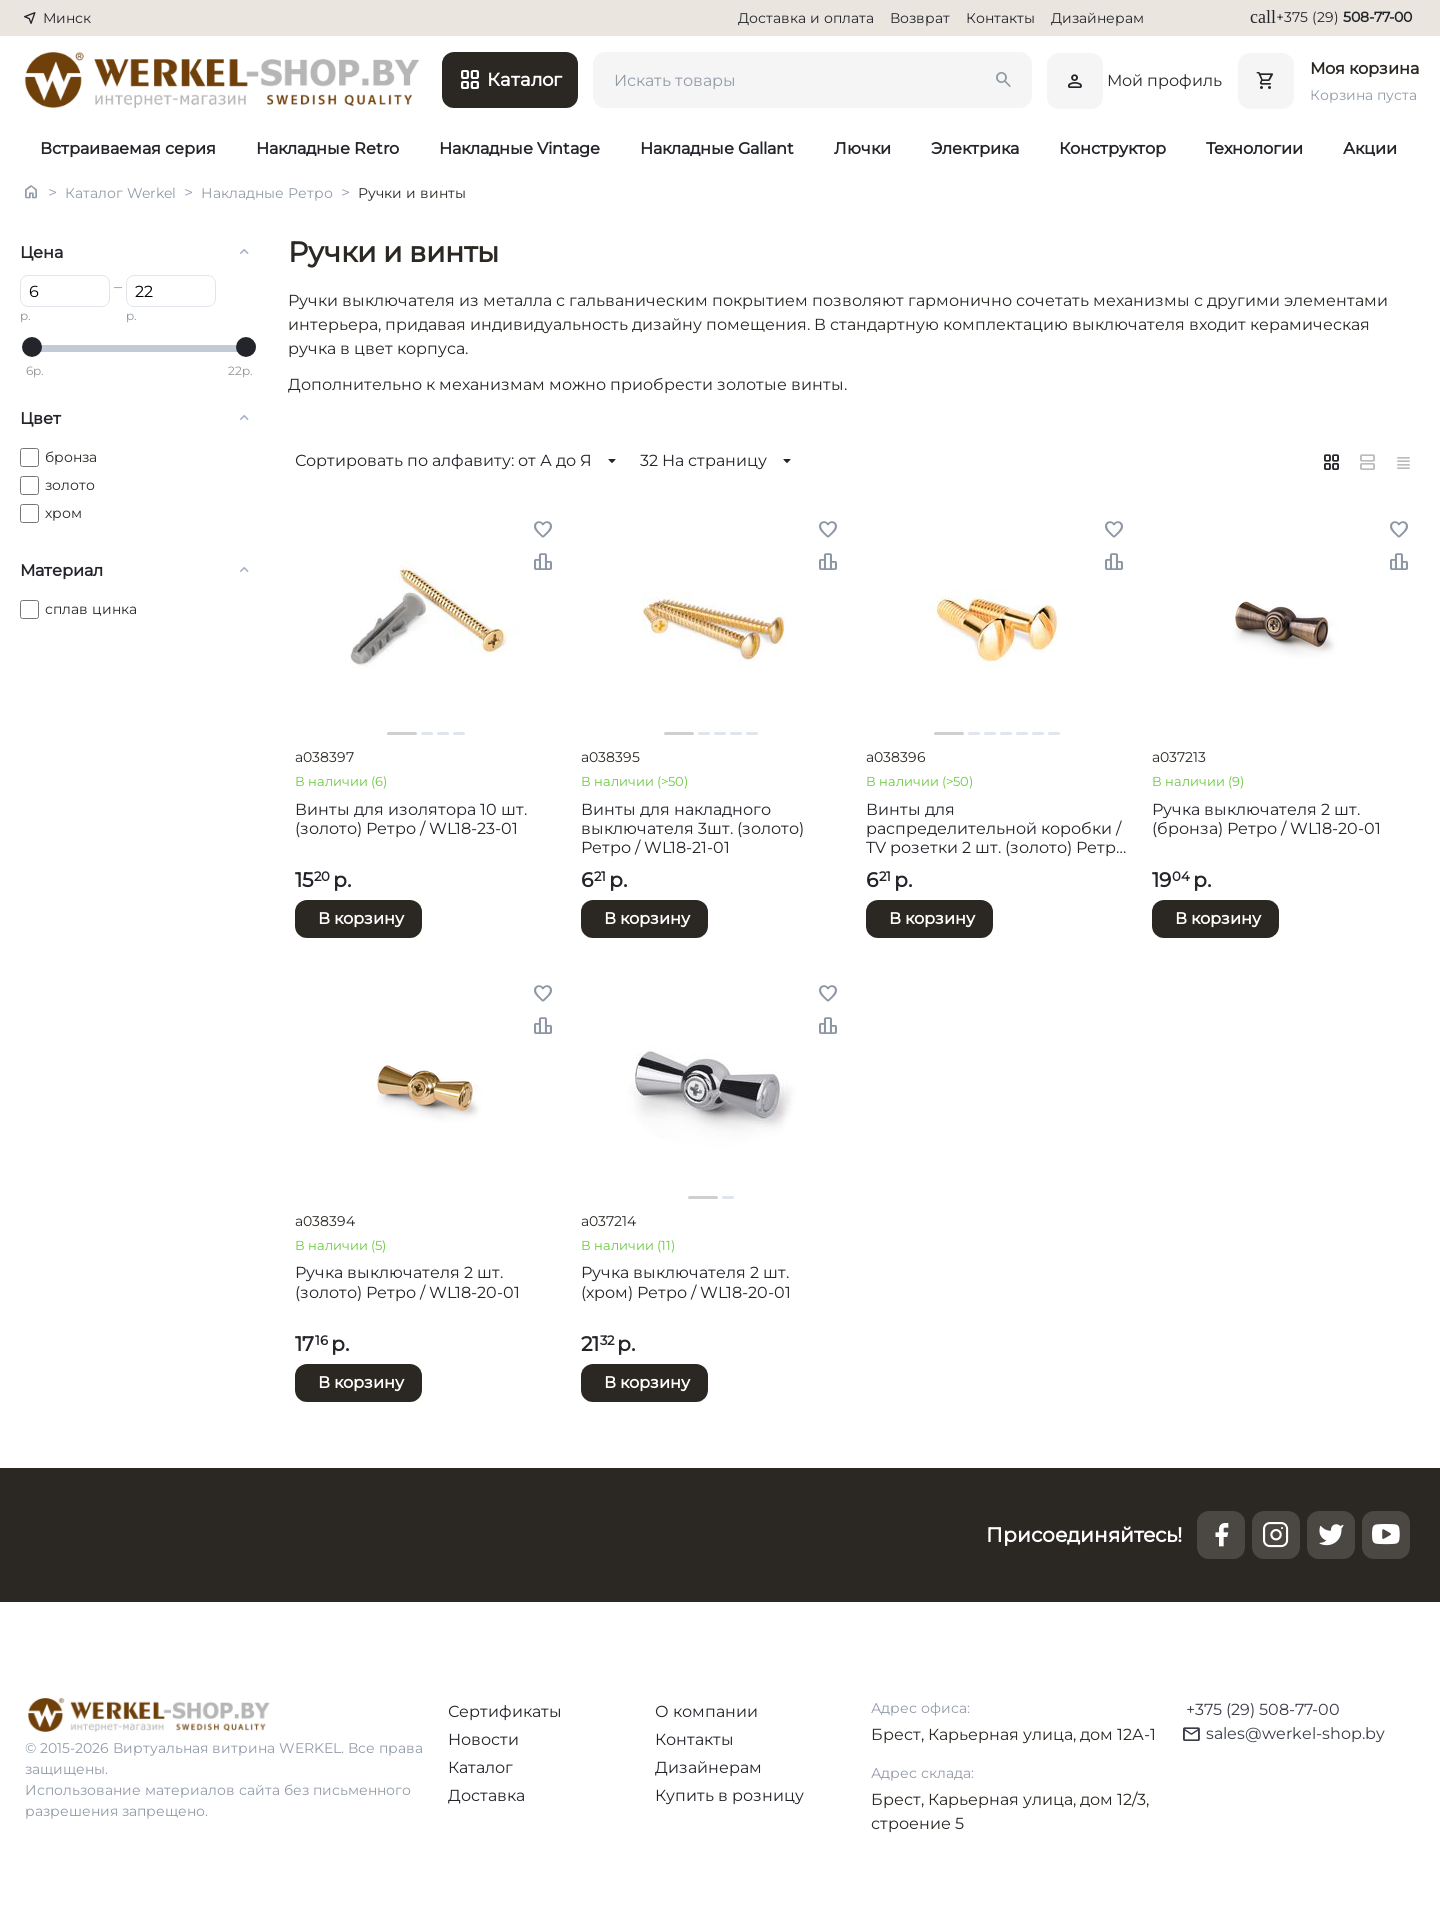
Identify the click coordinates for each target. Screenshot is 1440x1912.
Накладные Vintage (519, 148)
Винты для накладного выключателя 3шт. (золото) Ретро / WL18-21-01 (692, 828)
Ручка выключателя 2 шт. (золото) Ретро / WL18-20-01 (407, 1282)
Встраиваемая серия (128, 148)
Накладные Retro (327, 148)
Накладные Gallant (717, 148)
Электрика (975, 148)
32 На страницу (718, 461)
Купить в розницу (729, 1795)
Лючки (862, 148)
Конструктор (1112, 148)
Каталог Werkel (120, 193)
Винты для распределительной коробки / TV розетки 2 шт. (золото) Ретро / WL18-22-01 (996, 829)
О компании (706, 1711)
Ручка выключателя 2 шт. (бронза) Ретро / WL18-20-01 (1266, 819)
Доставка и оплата (806, 18)
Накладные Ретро (267, 193)
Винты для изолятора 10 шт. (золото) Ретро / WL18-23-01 (411, 819)
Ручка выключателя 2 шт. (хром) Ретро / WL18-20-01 (686, 1282)
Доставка (486, 1795)
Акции (1370, 148)
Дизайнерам (1097, 18)
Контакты (1000, 18)
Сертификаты (505, 1711)
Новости (483, 1739)
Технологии (1254, 148)
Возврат (920, 18)
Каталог (480, 1767)
